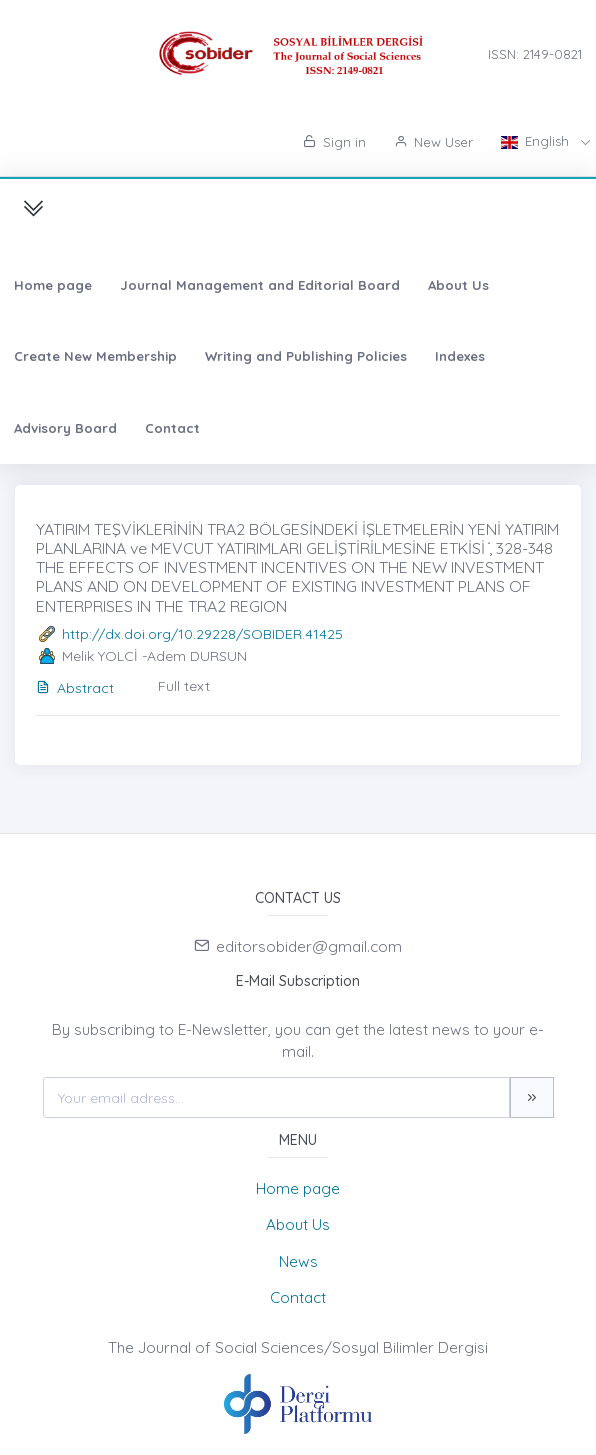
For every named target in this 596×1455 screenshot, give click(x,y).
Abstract (75, 688)
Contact (172, 428)
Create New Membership (95, 356)
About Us (458, 285)
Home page (53, 285)
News (298, 1261)
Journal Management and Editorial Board (260, 285)
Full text (184, 686)
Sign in (334, 142)
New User (433, 142)
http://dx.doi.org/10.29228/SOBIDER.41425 (202, 634)
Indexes (460, 356)
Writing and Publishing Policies (306, 356)
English (537, 141)
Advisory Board (65, 428)
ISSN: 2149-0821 (535, 54)
